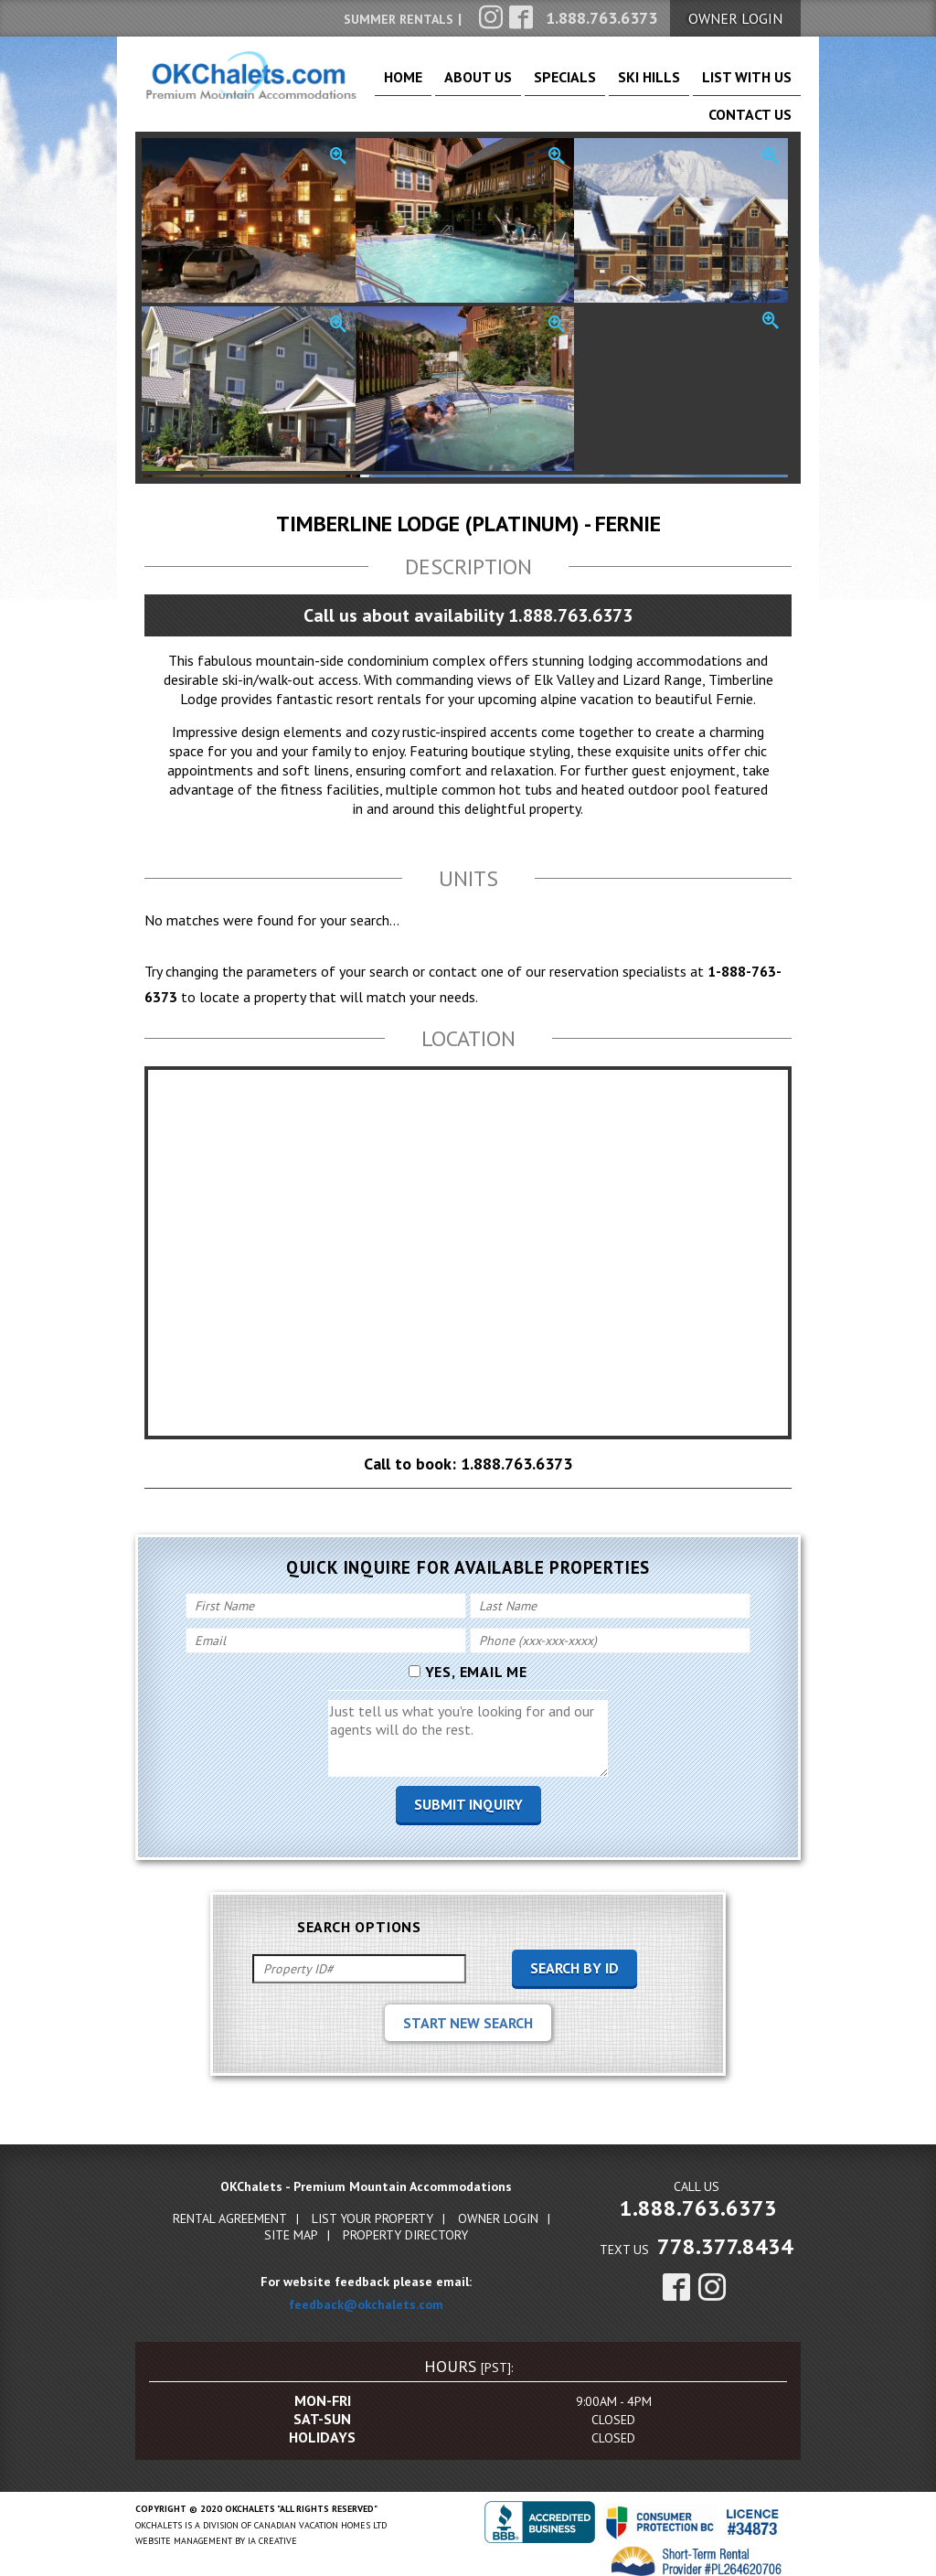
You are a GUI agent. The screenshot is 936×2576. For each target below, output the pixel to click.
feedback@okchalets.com (366, 2292)
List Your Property (372, 2206)
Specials (535, 84)
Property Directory (405, 2223)
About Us (468, 84)
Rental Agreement (230, 2206)
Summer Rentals (398, 19)
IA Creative (272, 2529)
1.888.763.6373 (698, 2196)
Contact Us (759, 84)
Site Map (291, 2223)
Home (408, 84)
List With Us (673, 84)
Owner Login (498, 2206)
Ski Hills (599, 84)
